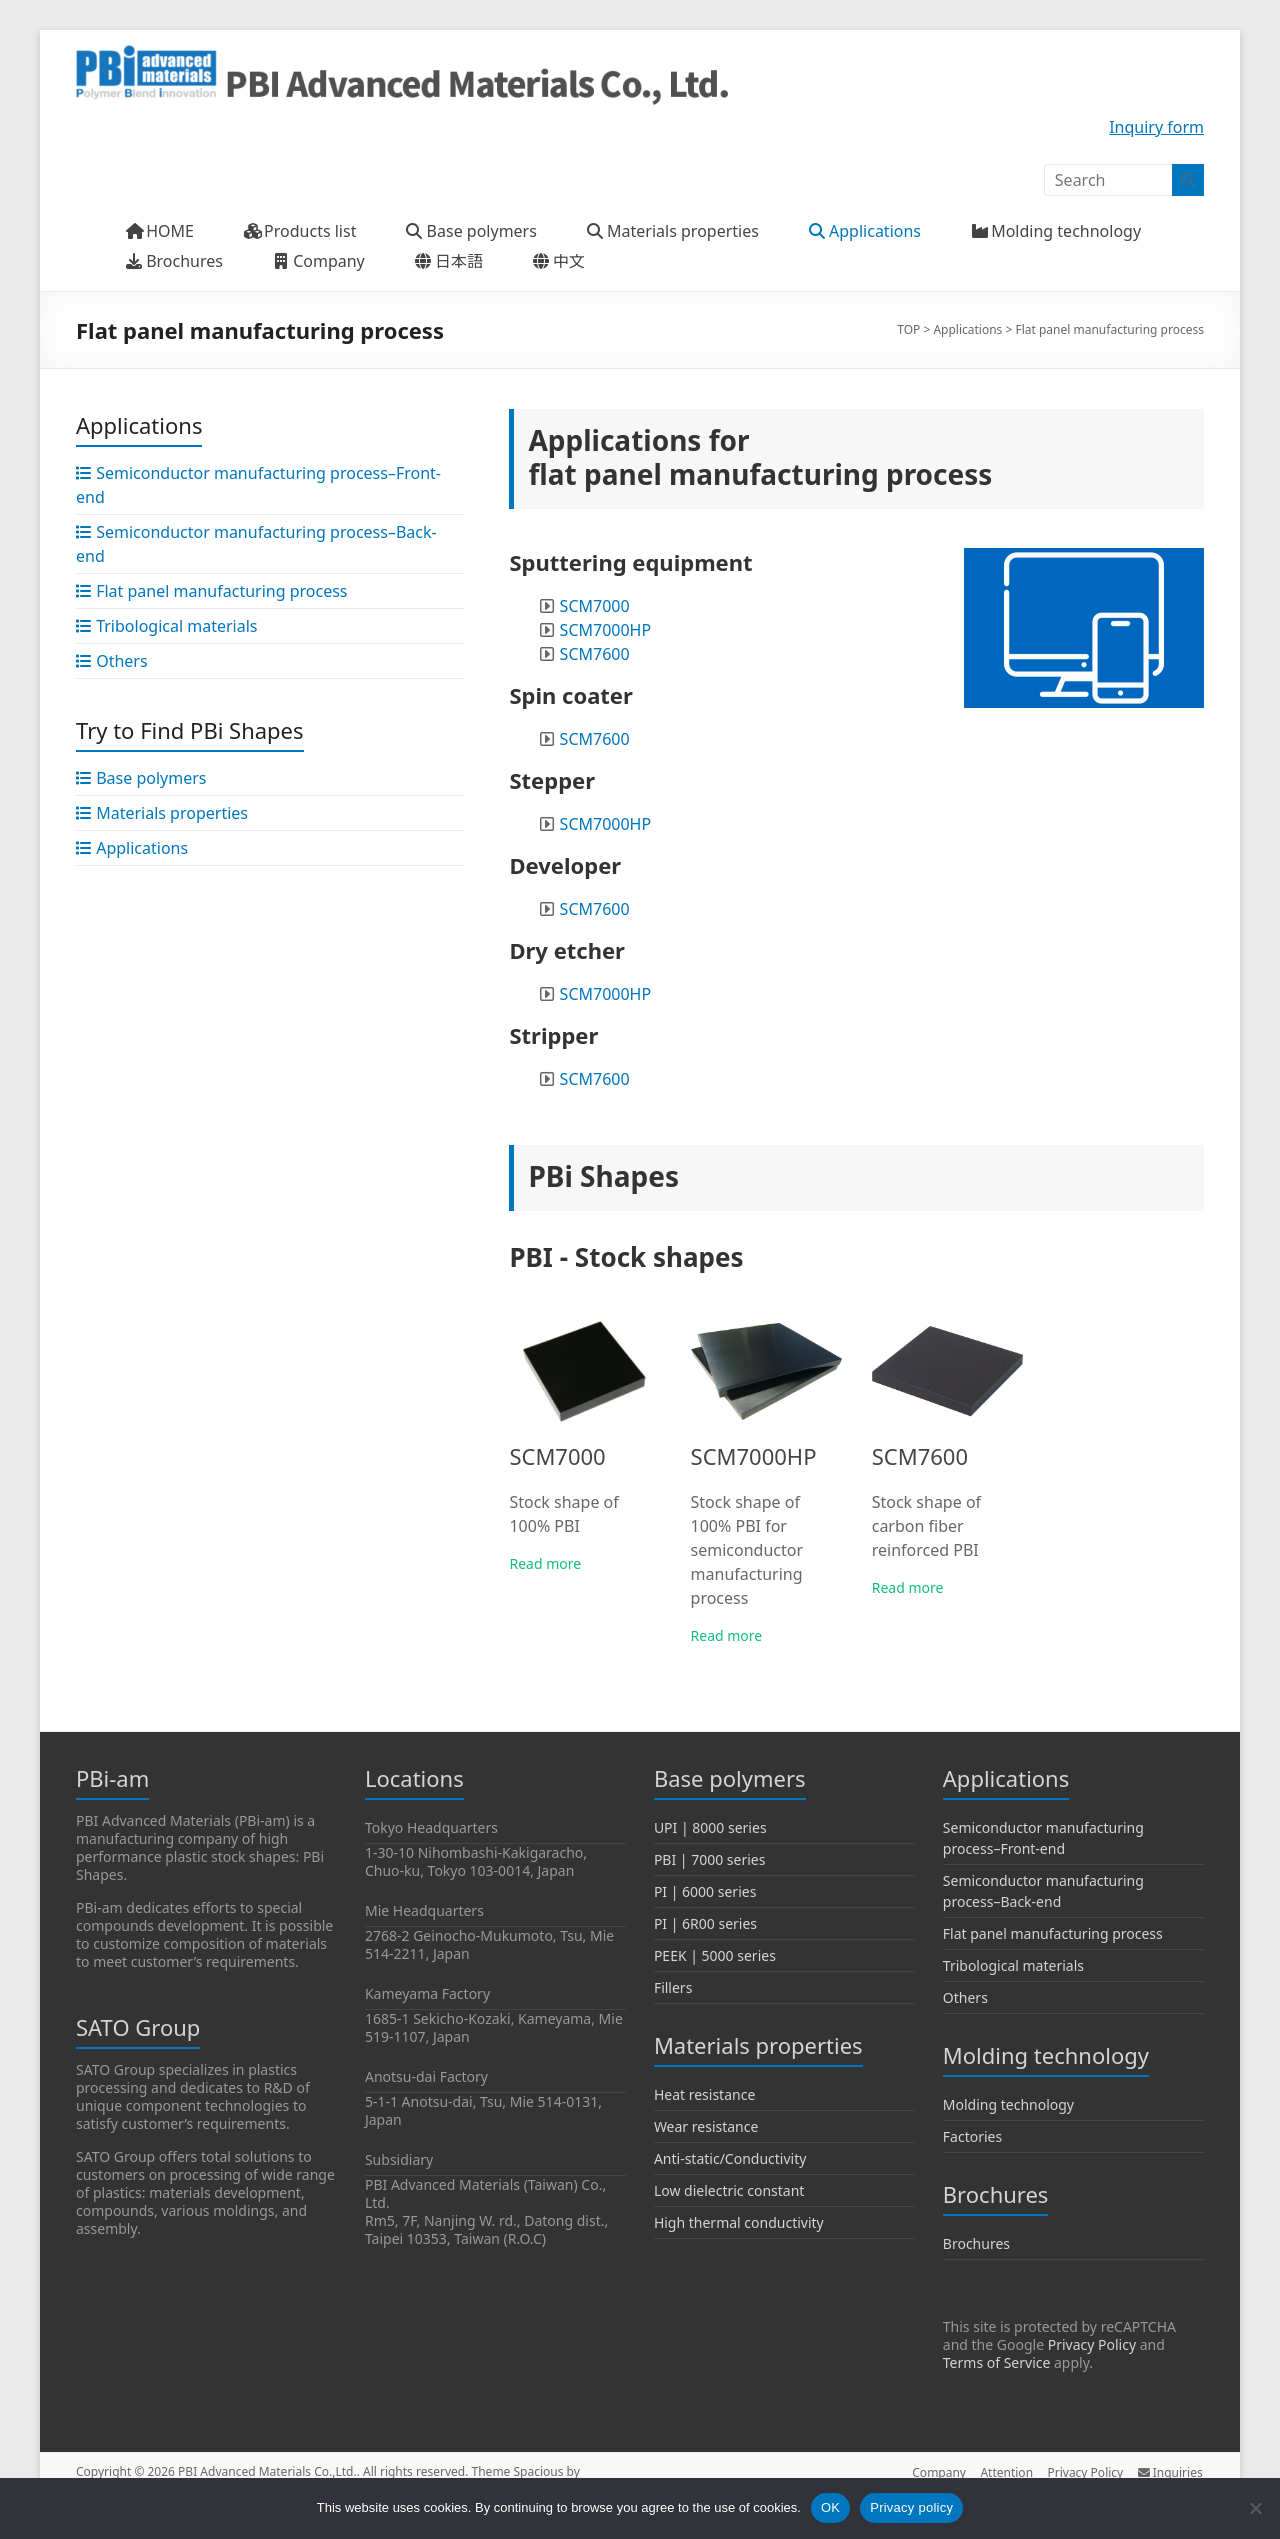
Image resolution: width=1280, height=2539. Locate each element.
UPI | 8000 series (710, 1827)
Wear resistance (706, 2126)
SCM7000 (595, 606)
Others (965, 1997)
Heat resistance (704, 2094)
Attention (1005, 2471)
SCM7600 (595, 654)
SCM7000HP (606, 630)
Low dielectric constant (729, 2190)
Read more (545, 1563)
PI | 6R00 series (705, 1923)
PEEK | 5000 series (715, 1955)
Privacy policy (911, 2507)
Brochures (976, 2243)
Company (936, 2471)
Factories (972, 2136)
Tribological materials (1013, 1965)
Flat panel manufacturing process (1053, 1933)
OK (830, 2507)
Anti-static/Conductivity (730, 2158)
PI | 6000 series (705, 1891)
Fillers (673, 1987)
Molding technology (1008, 2104)
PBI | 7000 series (710, 1859)
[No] (1255, 2508)
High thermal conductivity (739, 2222)
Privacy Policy (1092, 2344)
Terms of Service (997, 2362)
